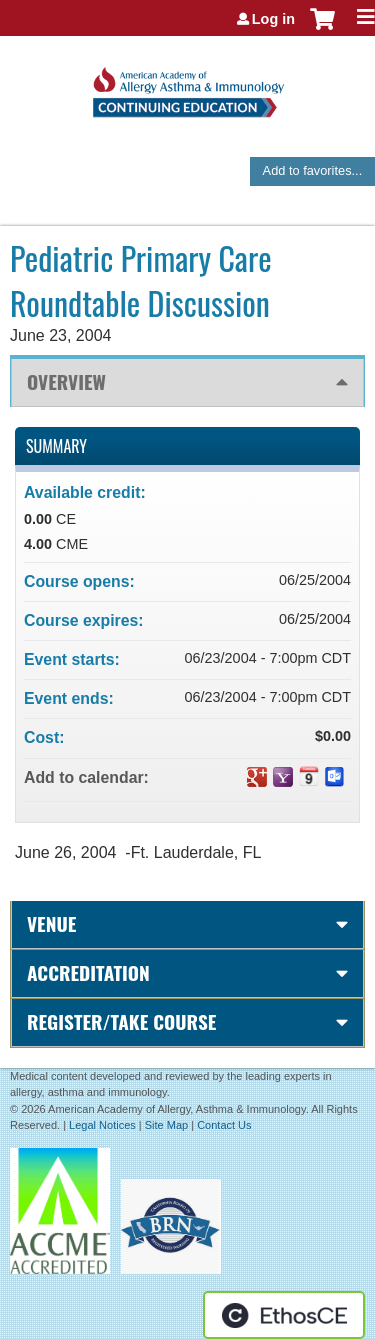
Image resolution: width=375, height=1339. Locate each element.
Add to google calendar (257, 777)
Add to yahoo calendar (283, 777)
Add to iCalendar (309, 776)
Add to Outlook (335, 777)
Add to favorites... (313, 170)
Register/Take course (121, 1021)
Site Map (166, 1125)
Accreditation (88, 972)
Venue (51, 923)
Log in (273, 19)
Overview (66, 381)
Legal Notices (102, 1125)
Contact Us (224, 1125)
